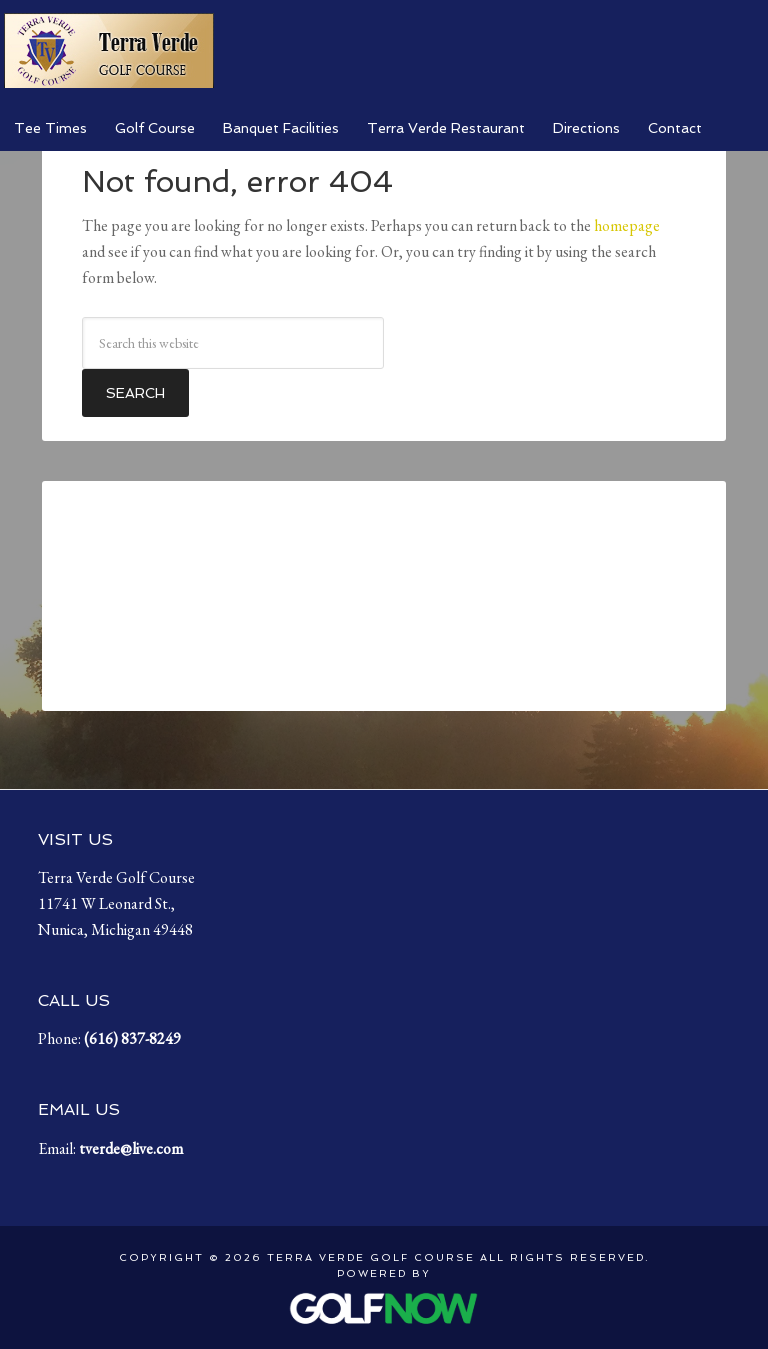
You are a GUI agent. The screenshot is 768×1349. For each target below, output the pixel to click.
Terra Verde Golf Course (109, 50)
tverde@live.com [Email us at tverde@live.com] (131, 1148)
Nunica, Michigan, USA (383, 596)
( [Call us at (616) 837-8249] (132, 1038)
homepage (627, 225)
